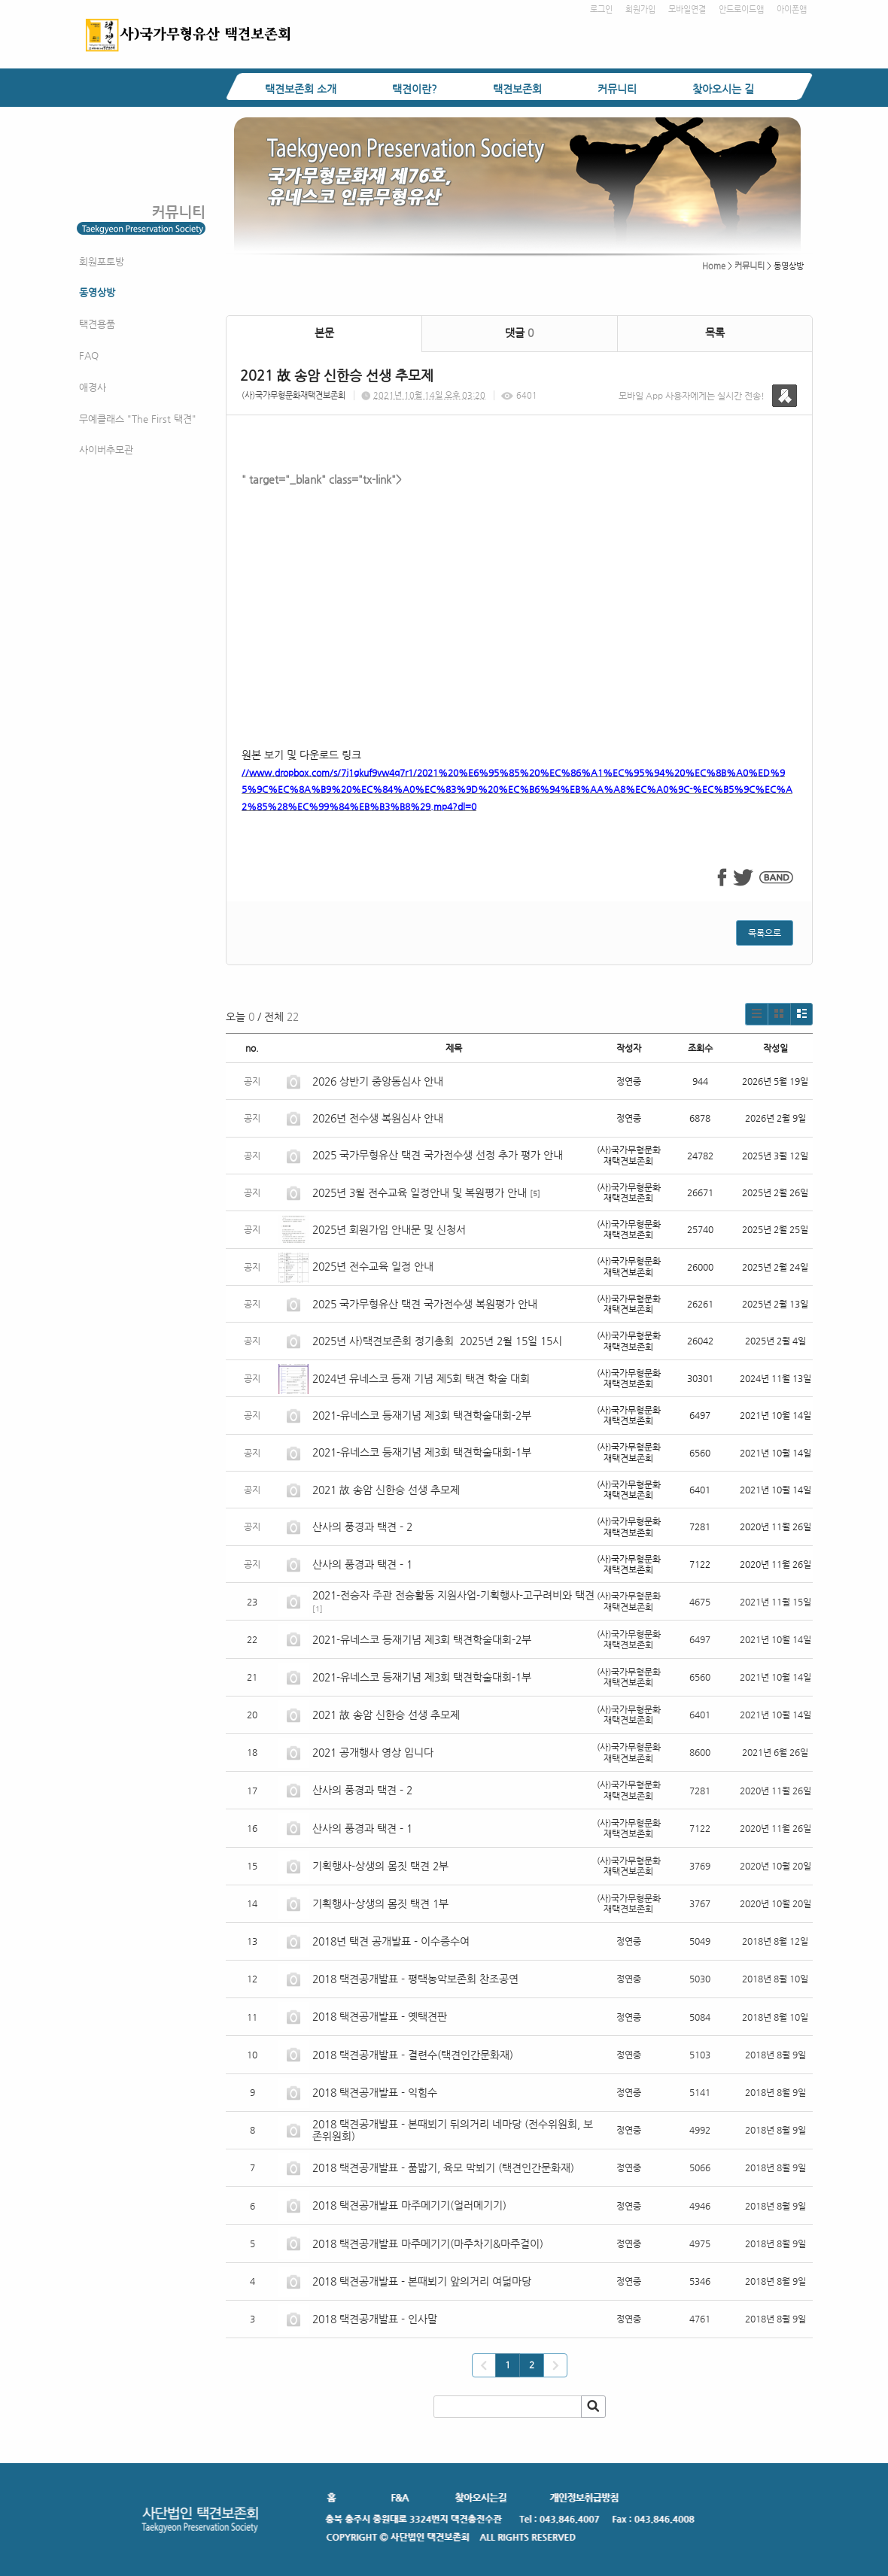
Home (713, 266)
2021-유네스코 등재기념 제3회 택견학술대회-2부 (421, 1415)
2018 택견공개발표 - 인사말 (374, 2319)
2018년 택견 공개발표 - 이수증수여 (391, 1941)
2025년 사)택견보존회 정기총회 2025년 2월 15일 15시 (437, 1341)
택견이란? (414, 89)
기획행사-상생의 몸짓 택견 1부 (380, 1903)
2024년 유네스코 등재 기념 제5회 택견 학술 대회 (421, 1378)
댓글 (519, 333)
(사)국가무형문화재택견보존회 (293, 395)
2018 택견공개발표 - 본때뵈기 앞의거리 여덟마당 (421, 2281)
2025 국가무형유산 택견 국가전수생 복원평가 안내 (424, 1304)
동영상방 (97, 292)
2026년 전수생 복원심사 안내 (377, 1118)
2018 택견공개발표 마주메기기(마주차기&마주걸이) (427, 2243)
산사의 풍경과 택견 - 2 (362, 1526)
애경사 (92, 387)
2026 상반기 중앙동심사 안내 (377, 1081)
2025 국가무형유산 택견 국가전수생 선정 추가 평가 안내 (437, 1155)
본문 (324, 333)
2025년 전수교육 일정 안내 (374, 1266)
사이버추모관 (106, 449)
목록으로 (764, 933)
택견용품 (97, 324)
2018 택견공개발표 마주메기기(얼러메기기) (409, 2205)
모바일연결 (687, 9)
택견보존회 (517, 89)
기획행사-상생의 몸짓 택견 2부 (380, 1866)
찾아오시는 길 (723, 89)
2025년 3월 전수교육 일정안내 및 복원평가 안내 (419, 1192)
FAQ (89, 355)
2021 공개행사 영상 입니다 (372, 1752)
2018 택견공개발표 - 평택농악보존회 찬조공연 (415, 1979)
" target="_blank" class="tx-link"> (519, 601)
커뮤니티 (617, 89)
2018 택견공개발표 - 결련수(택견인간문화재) (412, 2055)
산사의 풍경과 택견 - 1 (362, 1564)
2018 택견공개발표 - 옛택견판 (379, 2016)
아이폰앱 (792, 9)
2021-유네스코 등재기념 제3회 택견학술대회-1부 (421, 1452)
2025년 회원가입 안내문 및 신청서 (389, 1229)
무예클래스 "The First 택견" (137, 418)
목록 (715, 333)
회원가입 (640, 9)
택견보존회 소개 (300, 89)
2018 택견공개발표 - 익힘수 (374, 2092)
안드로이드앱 (741, 9)
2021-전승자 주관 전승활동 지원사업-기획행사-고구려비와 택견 (453, 1595)
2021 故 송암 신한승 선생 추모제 (386, 1490)
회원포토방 (101, 261)
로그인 (601, 9)
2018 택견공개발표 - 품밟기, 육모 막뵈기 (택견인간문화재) (443, 2167)
